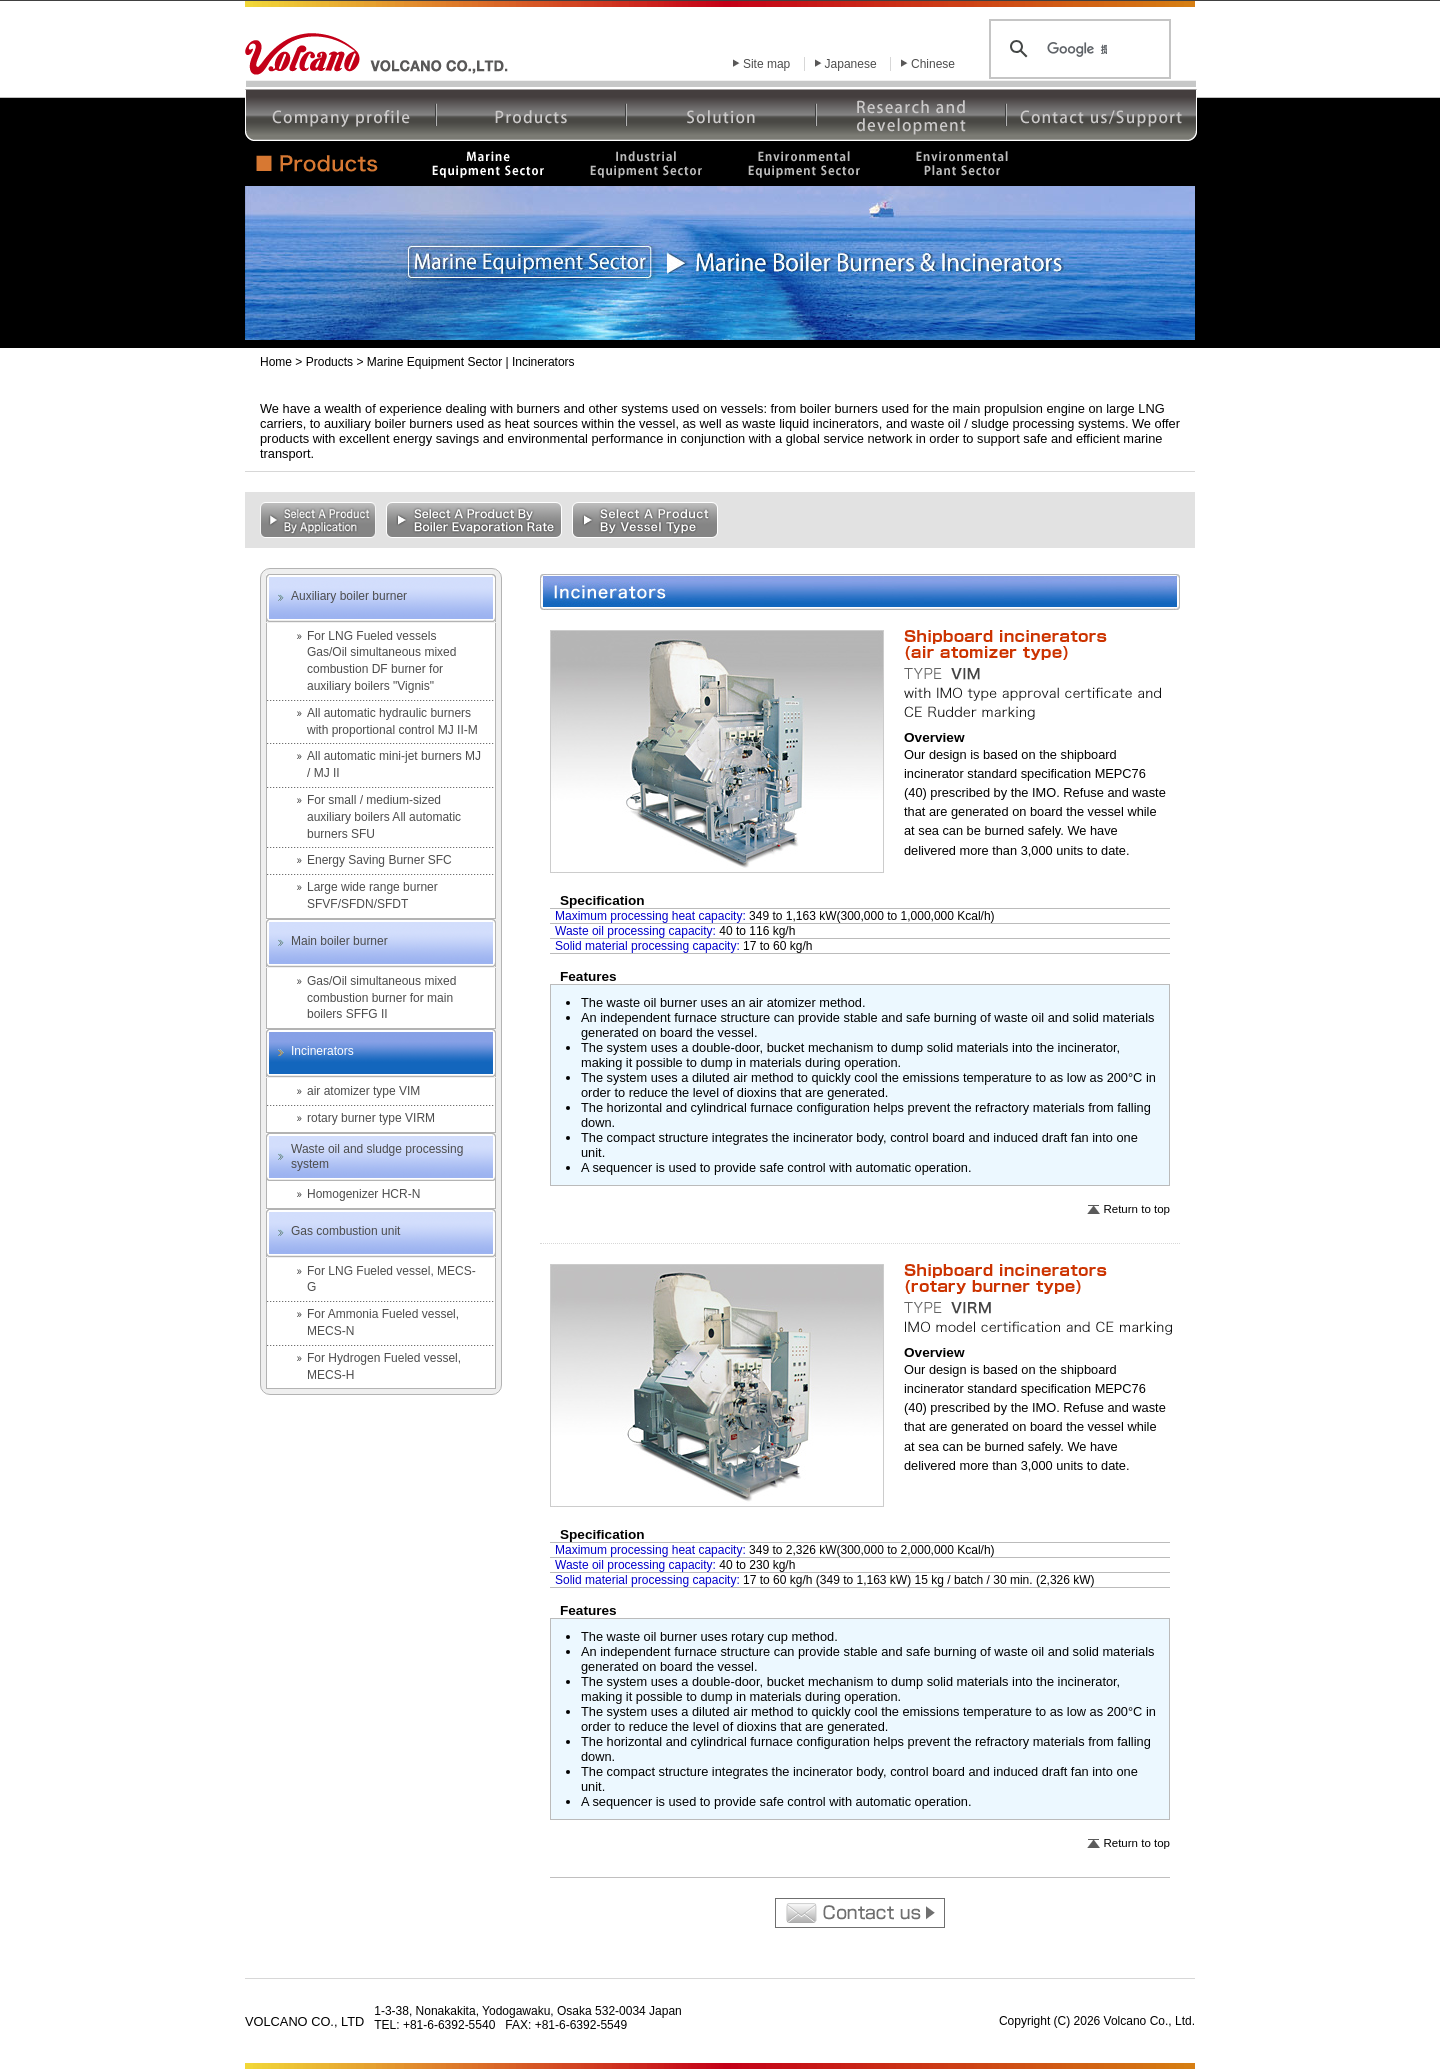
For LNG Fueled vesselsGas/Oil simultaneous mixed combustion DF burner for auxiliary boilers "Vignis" (381, 661)
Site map (766, 64)
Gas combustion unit (345, 1231)
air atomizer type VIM (363, 1091)
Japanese (851, 64)
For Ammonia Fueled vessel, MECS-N (383, 1322)
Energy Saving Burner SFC (379, 860)
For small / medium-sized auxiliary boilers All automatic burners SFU (384, 817)
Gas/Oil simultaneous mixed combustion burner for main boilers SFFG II (381, 998)
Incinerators (322, 1051)
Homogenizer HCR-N (363, 1194)
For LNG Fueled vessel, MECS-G (391, 1279)
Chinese (933, 64)
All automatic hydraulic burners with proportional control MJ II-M (392, 721)
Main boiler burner (339, 941)
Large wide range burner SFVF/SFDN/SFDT (372, 895)
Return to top (1136, 1209)
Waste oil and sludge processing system (377, 1157)
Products (329, 362)
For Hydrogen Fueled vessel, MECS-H (384, 1366)
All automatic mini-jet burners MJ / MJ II (394, 764)
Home (276, 362)
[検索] (1077, 49)
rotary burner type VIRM (371, 1118)
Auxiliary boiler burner (349, 596)
